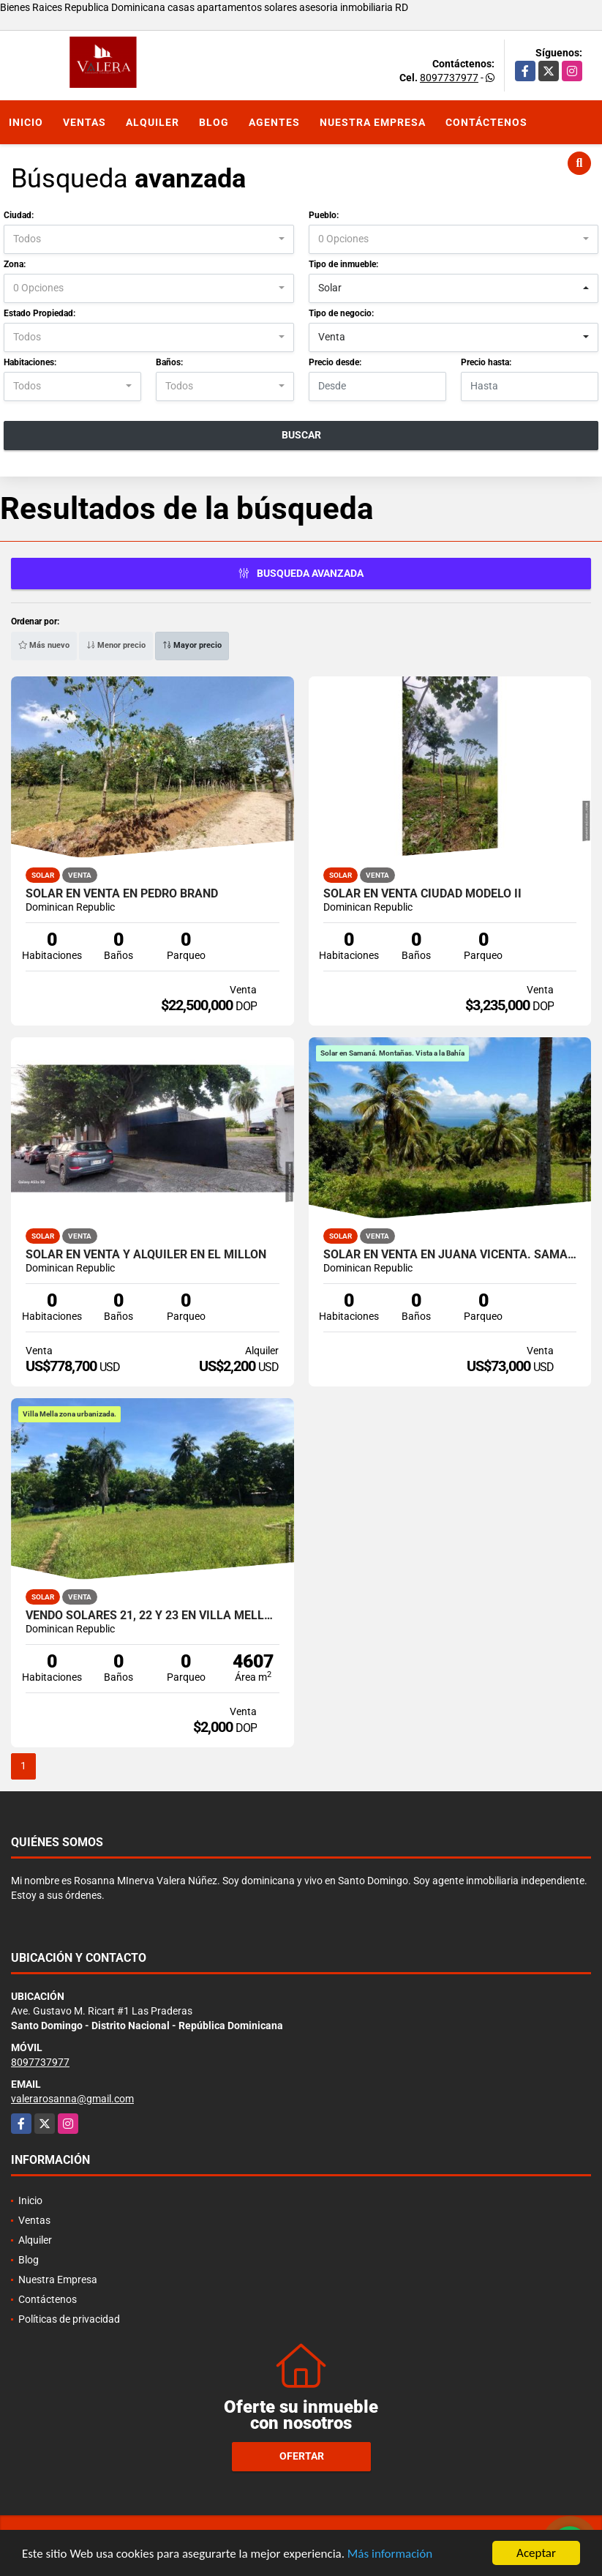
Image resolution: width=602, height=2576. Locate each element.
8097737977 (449, 77)
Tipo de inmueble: (343, 264)
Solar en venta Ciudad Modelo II (422, 894)
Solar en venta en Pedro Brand (122, 894)
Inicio (26, 122)
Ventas (84, 122)
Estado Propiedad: (39, 313)
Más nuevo (43, 645)
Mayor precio (192, 645)
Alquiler (152, 122)
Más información (389, 2555)
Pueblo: (324, 215)
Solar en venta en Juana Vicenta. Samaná (450, 1255)
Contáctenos (486, 122)
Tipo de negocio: (341, 313)
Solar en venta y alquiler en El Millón (146, 1255)
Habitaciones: (30, 362)
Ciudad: (19, 215)
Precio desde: (335, 362)
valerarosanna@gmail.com (72, 2099)
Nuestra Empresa (373, 122)
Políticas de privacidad (69, 2319)
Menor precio (116, 645)
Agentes (274, 122)
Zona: (15, 264)
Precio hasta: (486, 362)
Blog (214, 122)
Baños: (169, 362)
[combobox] (149, 239)
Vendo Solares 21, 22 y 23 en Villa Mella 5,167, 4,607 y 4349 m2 (152, 1615)
